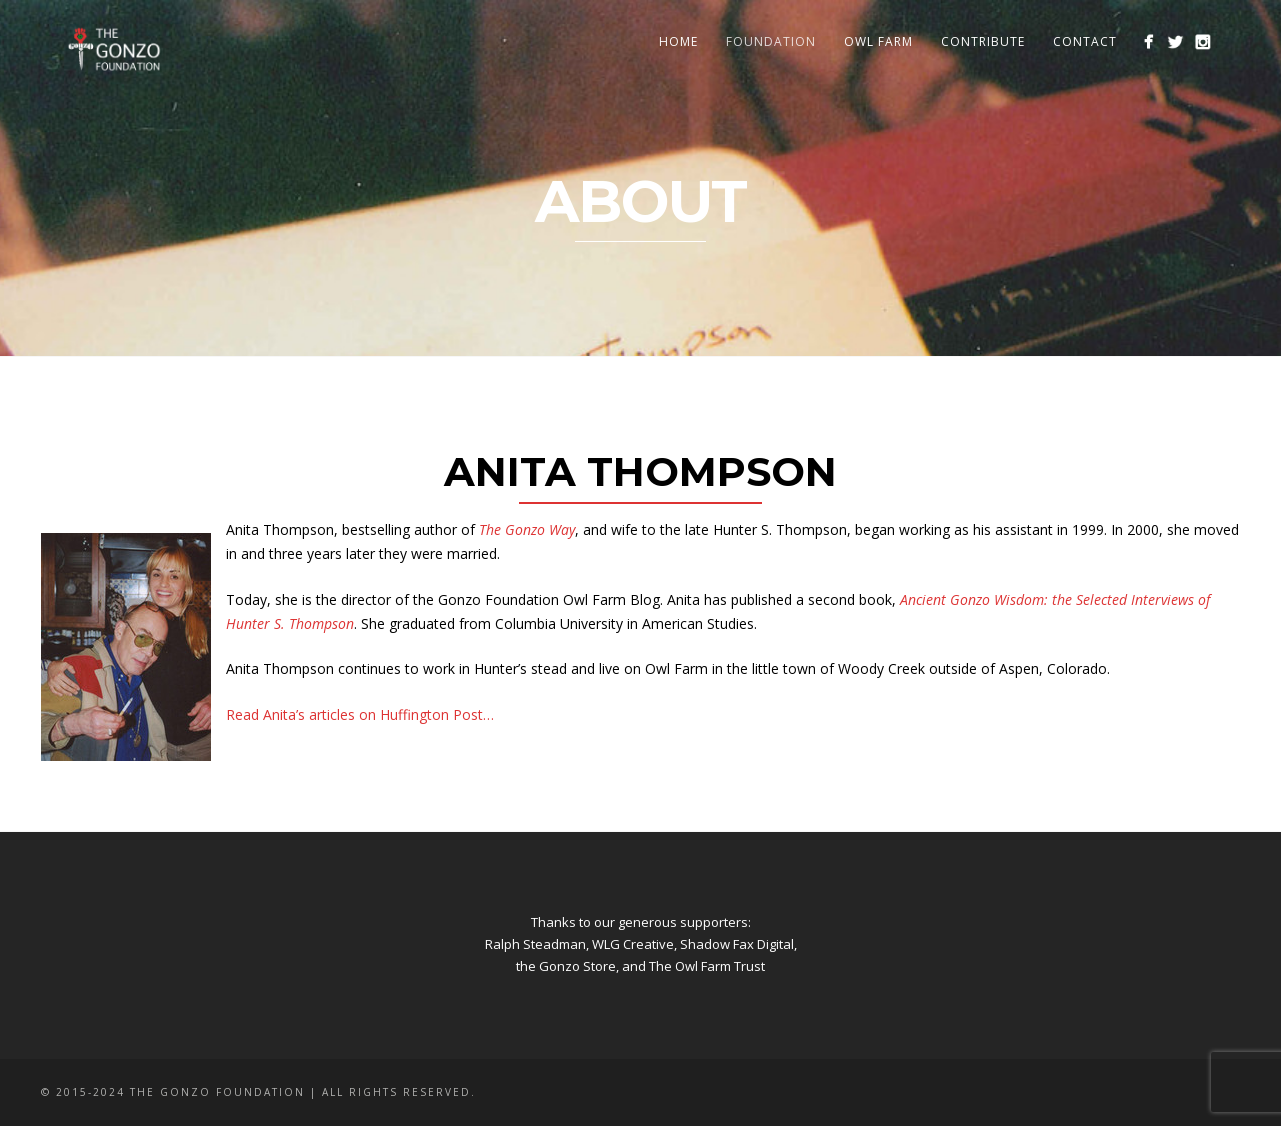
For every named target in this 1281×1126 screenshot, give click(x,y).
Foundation (771, 41)
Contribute (983, 41)
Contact (1085, 41)
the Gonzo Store (566, 966)
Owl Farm (878, 41)
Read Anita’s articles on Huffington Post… (360, 714)
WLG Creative (633, 944)
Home (678, 41)
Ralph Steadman (535, 944)
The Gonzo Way (527, 529)
